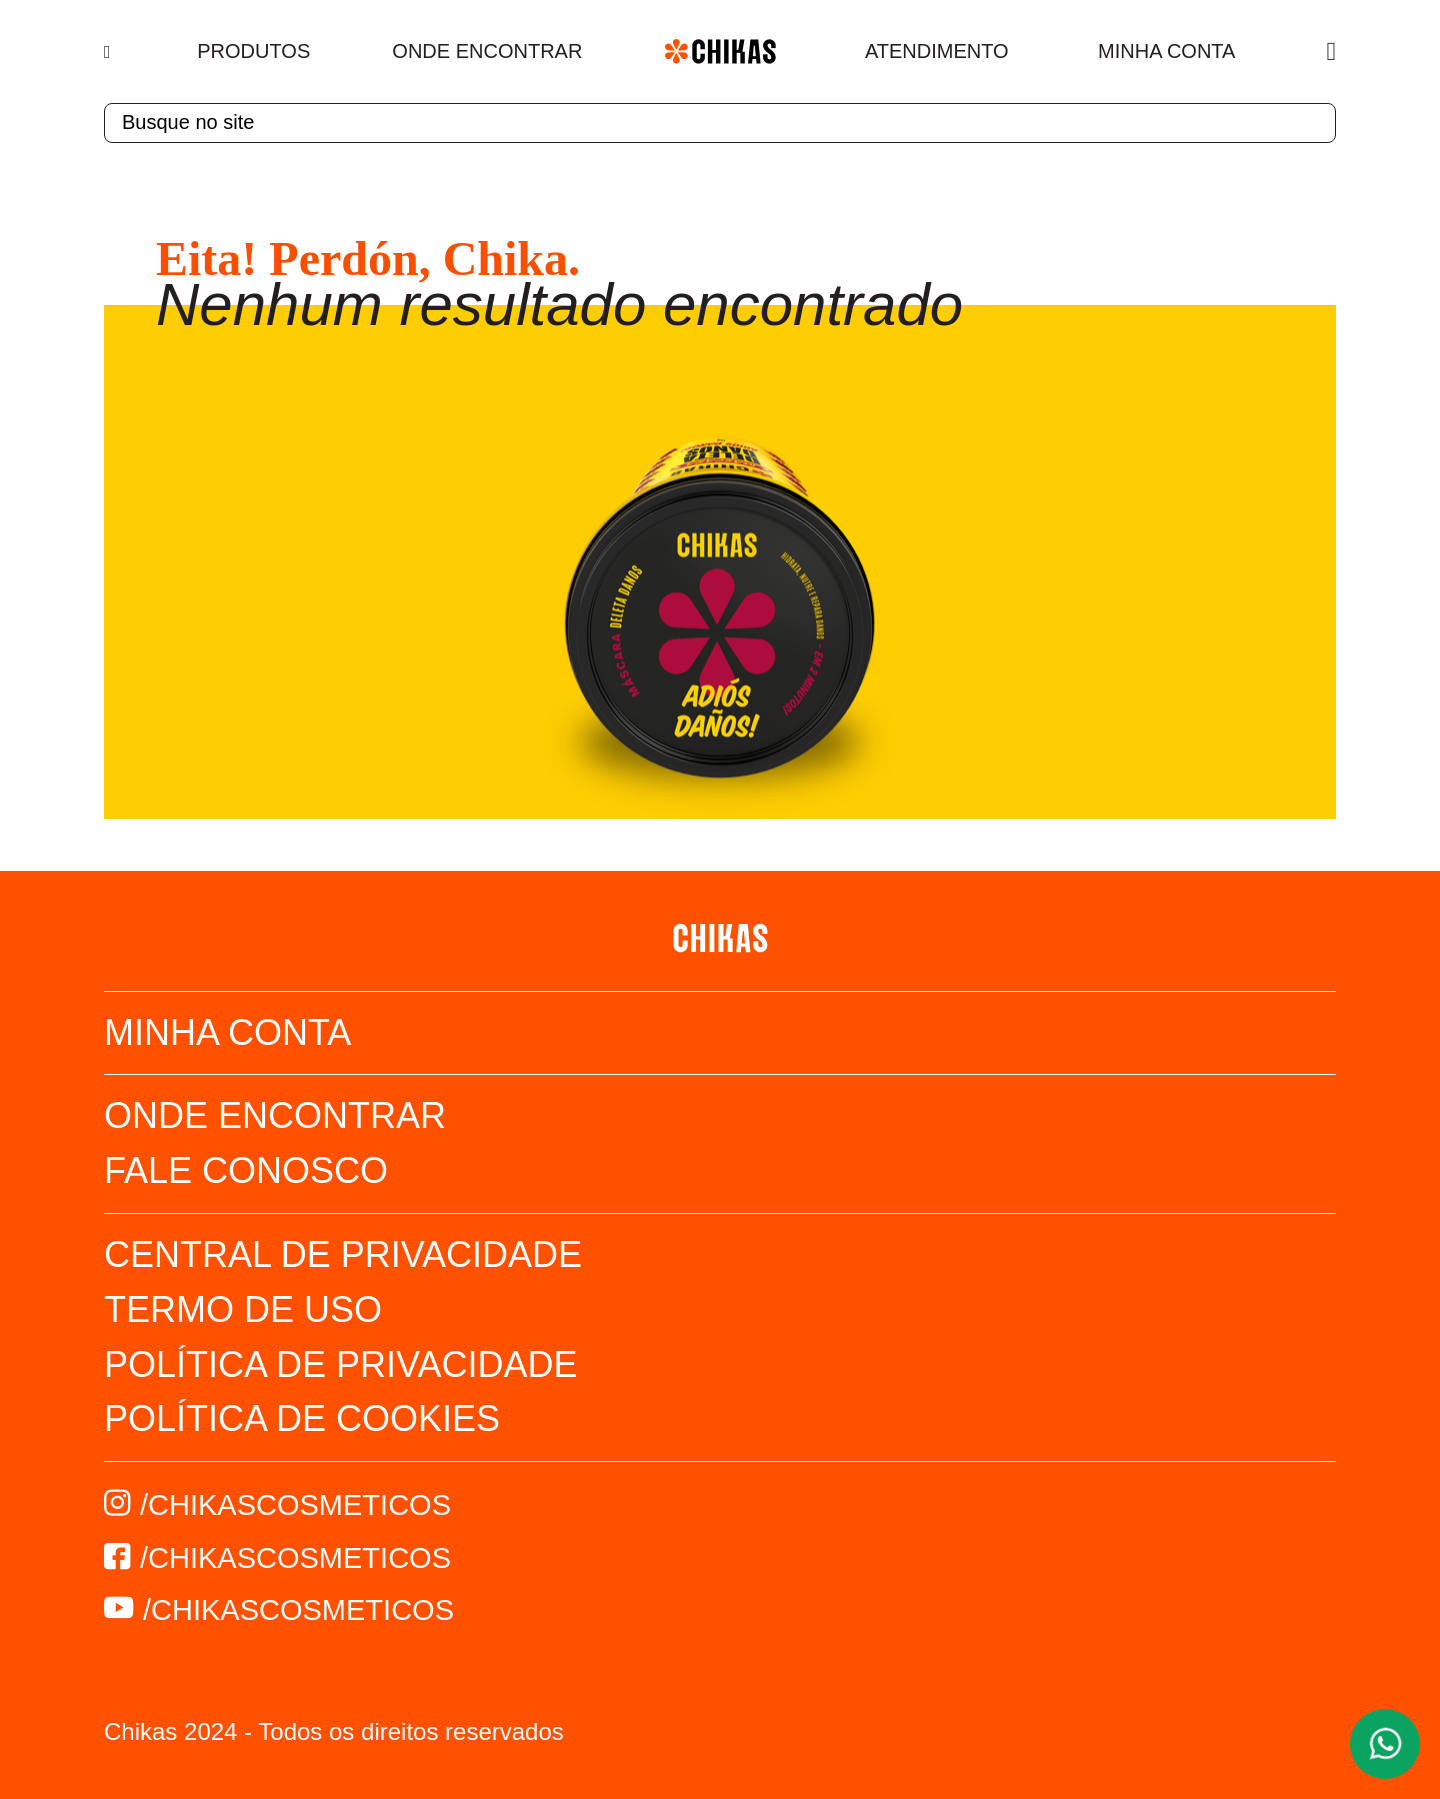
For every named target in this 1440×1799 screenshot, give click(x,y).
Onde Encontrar (487, 51)
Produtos (253, 51)
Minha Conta (1166, 51)
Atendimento (937, 51)
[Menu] (109, 52)
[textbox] (720, 123)
